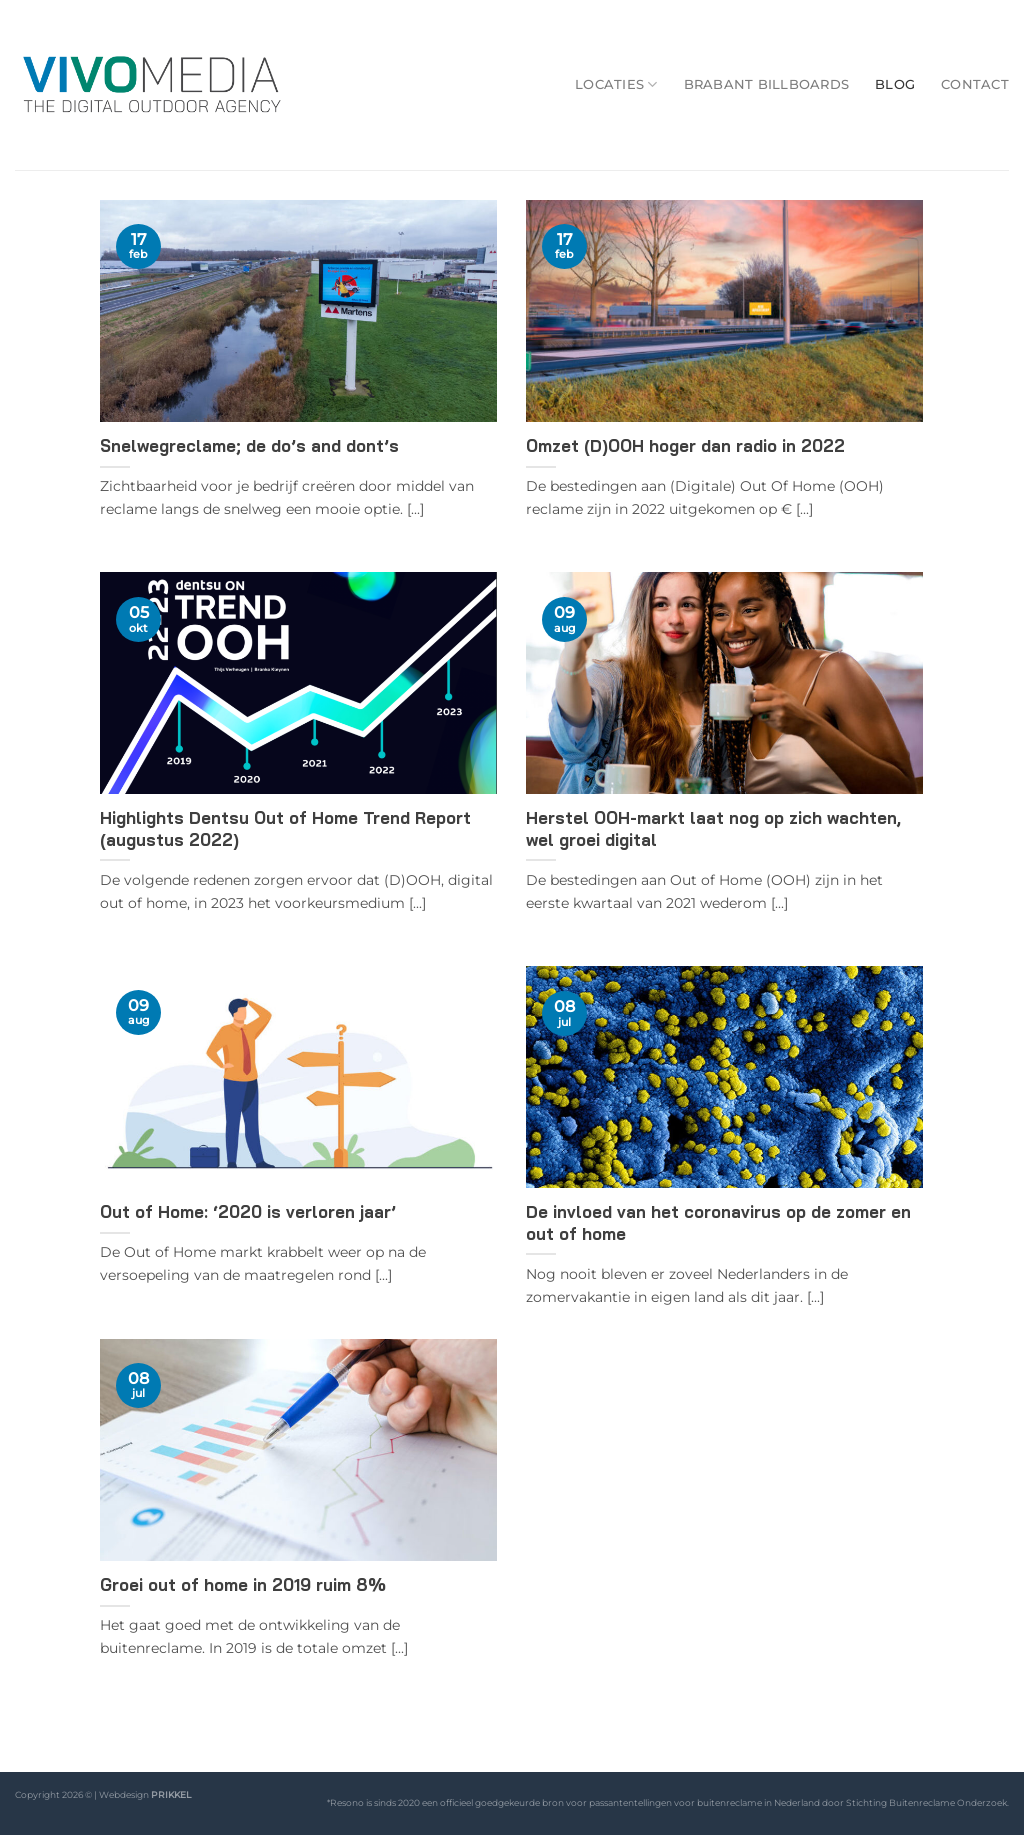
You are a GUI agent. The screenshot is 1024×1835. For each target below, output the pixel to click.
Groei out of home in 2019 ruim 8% (243, 1584)
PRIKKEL (171, 1795)
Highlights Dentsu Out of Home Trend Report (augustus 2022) (285, 828)
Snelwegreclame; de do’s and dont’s (249, 445)
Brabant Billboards (767, 84)
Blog (895, 84)
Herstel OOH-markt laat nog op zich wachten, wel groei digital (713, 828)
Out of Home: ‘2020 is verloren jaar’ (248, 1211)
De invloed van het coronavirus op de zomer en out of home (718, 1222)
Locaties (616, 84)
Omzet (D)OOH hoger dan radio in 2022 (685, 445)
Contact (975, 84)
